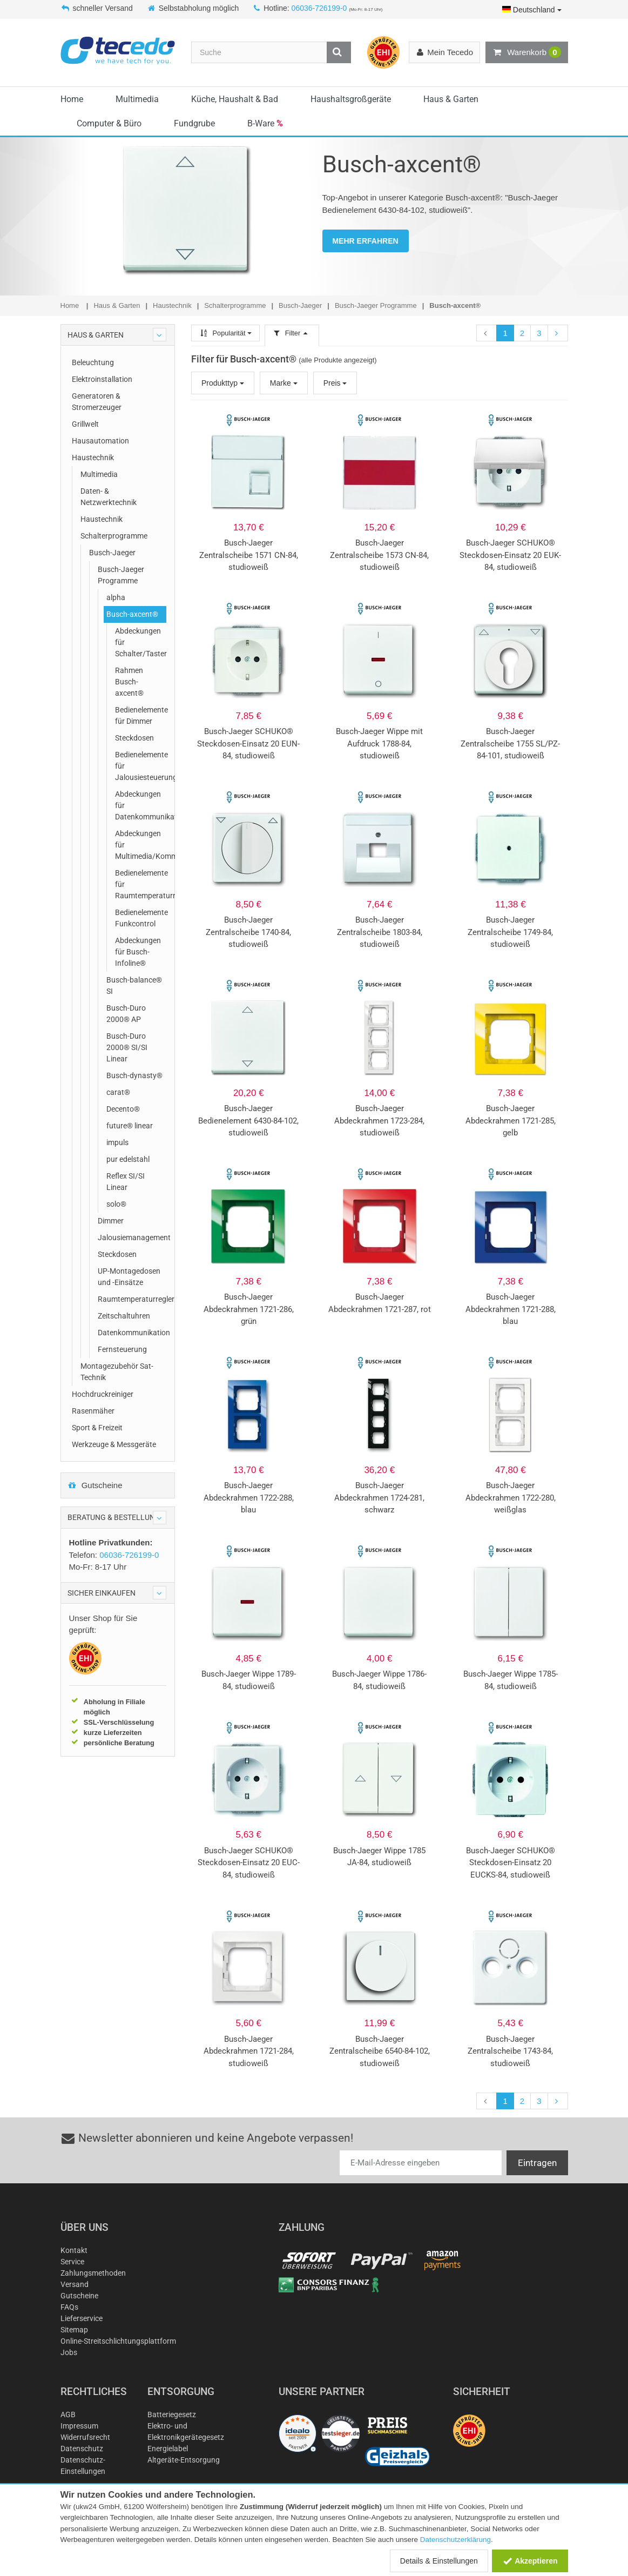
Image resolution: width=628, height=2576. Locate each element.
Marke (284, 383)
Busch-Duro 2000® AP (126, 1014)
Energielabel (167, 2448)
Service (72, 2261)
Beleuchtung (93, 362)
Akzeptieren (530, 2560)
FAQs (69, 2307)
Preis (335, 383)
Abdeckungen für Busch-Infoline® (138, 951)
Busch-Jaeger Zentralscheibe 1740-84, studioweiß (248, 932)
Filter (291, 333)
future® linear (129, 1125)
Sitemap (74, 2329)
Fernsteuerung (122, 1349)
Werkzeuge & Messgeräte (114, 1444)
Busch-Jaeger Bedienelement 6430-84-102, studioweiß (248, 1121)
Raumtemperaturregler (132, 1299)
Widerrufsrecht (85, 2437)
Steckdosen (134, 738)
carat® (118, 1092)
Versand (74, 2284)
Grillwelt (85, 424)
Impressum (79, 2426)
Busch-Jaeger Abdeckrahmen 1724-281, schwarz (379, 1498)
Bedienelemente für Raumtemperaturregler (141, 884)
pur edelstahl (128, 1159)
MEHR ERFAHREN (366, 241)
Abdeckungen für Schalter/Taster (141, 642)
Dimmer (111, 1220)
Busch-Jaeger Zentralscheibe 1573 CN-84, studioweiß (379, 555)
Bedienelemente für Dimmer (141, 715)
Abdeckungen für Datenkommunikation (141, 805)
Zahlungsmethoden (93, 2273)
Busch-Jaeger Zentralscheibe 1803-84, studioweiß (379, 932)
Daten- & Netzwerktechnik (108, 497)
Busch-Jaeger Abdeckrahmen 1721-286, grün (249, 1309)
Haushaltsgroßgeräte (350, 99)
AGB (68, 2414)
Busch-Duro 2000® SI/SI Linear (126, 1047)
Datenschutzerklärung (455, 2539)
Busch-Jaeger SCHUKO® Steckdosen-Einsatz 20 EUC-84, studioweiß (249, 1863)
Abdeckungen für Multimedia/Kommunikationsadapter (141, 844)
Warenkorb (526, 52)
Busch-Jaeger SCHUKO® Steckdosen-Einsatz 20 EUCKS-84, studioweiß (510, 1863)
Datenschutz (81, 2448)
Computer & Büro (109, 123)
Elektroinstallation (102, 379)
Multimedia (137, 99)
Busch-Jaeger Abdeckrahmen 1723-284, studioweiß (379, 1121)
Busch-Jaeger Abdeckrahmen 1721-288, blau (510, 1309)
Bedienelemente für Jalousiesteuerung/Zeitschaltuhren (141, 766)
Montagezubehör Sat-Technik (116, 1372)
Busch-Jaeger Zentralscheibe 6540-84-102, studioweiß (379, 2051)
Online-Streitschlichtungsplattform (118, 2341)
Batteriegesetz (171, 2414)
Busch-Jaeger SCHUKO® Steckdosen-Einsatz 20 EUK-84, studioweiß (510, 555)
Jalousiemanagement (132, 1237)
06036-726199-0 (319, 8)
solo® (116, 1204)
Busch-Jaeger (112, 552)
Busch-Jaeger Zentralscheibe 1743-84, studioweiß (510, 2051)
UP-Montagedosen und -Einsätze (129, 1277)
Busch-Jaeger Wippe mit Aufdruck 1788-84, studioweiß (379, 744)
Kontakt (73, 2250)
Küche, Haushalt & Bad (234, 99)
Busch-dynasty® (134, 1075)
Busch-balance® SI (134, 986)
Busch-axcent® (132, 614)
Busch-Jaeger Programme (121, 575)
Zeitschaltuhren (124, 1315)
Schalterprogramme (113, 536)
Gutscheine (95, 1485)
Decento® (123, 1109)
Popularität (225, 333)
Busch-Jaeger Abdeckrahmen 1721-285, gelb (510, 1121)
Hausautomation (100, 440)
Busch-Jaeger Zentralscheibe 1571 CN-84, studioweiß (248, 555)
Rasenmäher (93, 1411)
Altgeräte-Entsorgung (183, 2460)
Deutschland (532, 9)
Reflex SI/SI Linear (125, 1182)
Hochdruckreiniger (102, 1394)
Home (71, 99)
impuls (117, 1142)
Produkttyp (222, 383)
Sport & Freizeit (97, 1427)
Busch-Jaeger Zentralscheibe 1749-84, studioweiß (510, 932)
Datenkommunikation (132, 1332)
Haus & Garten (450, 99)
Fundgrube (194, 123)
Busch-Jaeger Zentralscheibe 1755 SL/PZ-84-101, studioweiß (510, 744)
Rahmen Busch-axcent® (129, 681)
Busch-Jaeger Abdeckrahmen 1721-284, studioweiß (249, 2051)
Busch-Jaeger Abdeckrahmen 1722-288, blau (249, 1498)
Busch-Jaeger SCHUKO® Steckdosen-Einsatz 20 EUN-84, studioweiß (248, 744)
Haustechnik (93, 457)
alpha (115, 597)
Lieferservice (81, 2318)
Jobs (68, 2352)
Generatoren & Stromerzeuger (96, 402)
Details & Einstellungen (439, 2561)
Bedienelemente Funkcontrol (141, 918)
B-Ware (265, 123)
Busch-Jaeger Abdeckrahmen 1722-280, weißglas (510, 1498)
